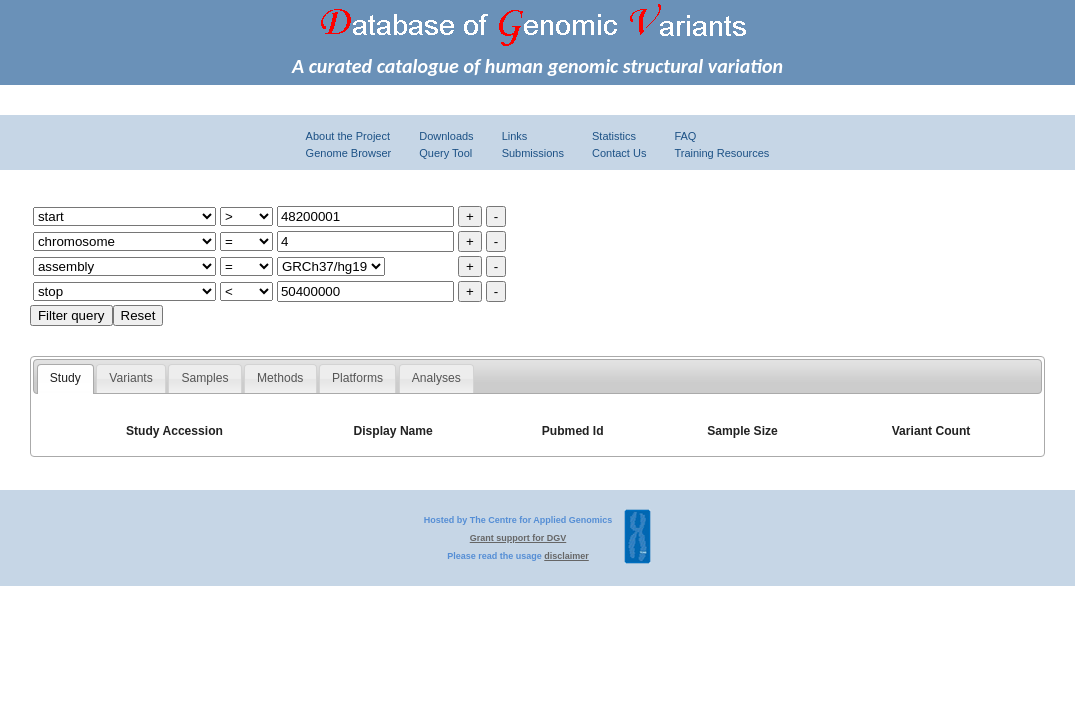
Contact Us (619, 153)
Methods (280, 378)
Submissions (533, 153)
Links (515, 136)
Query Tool (445, 153)
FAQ (685, 136)
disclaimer (566, 556)
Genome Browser (349, 153)
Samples (204, 378)
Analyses (436, 378)
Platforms (357, 378)
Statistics (614, 136)
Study (65, 378)
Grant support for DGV (518, 538)
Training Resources (721, 153)
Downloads (446, 136)
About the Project (348, 136)
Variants (130, 378)
